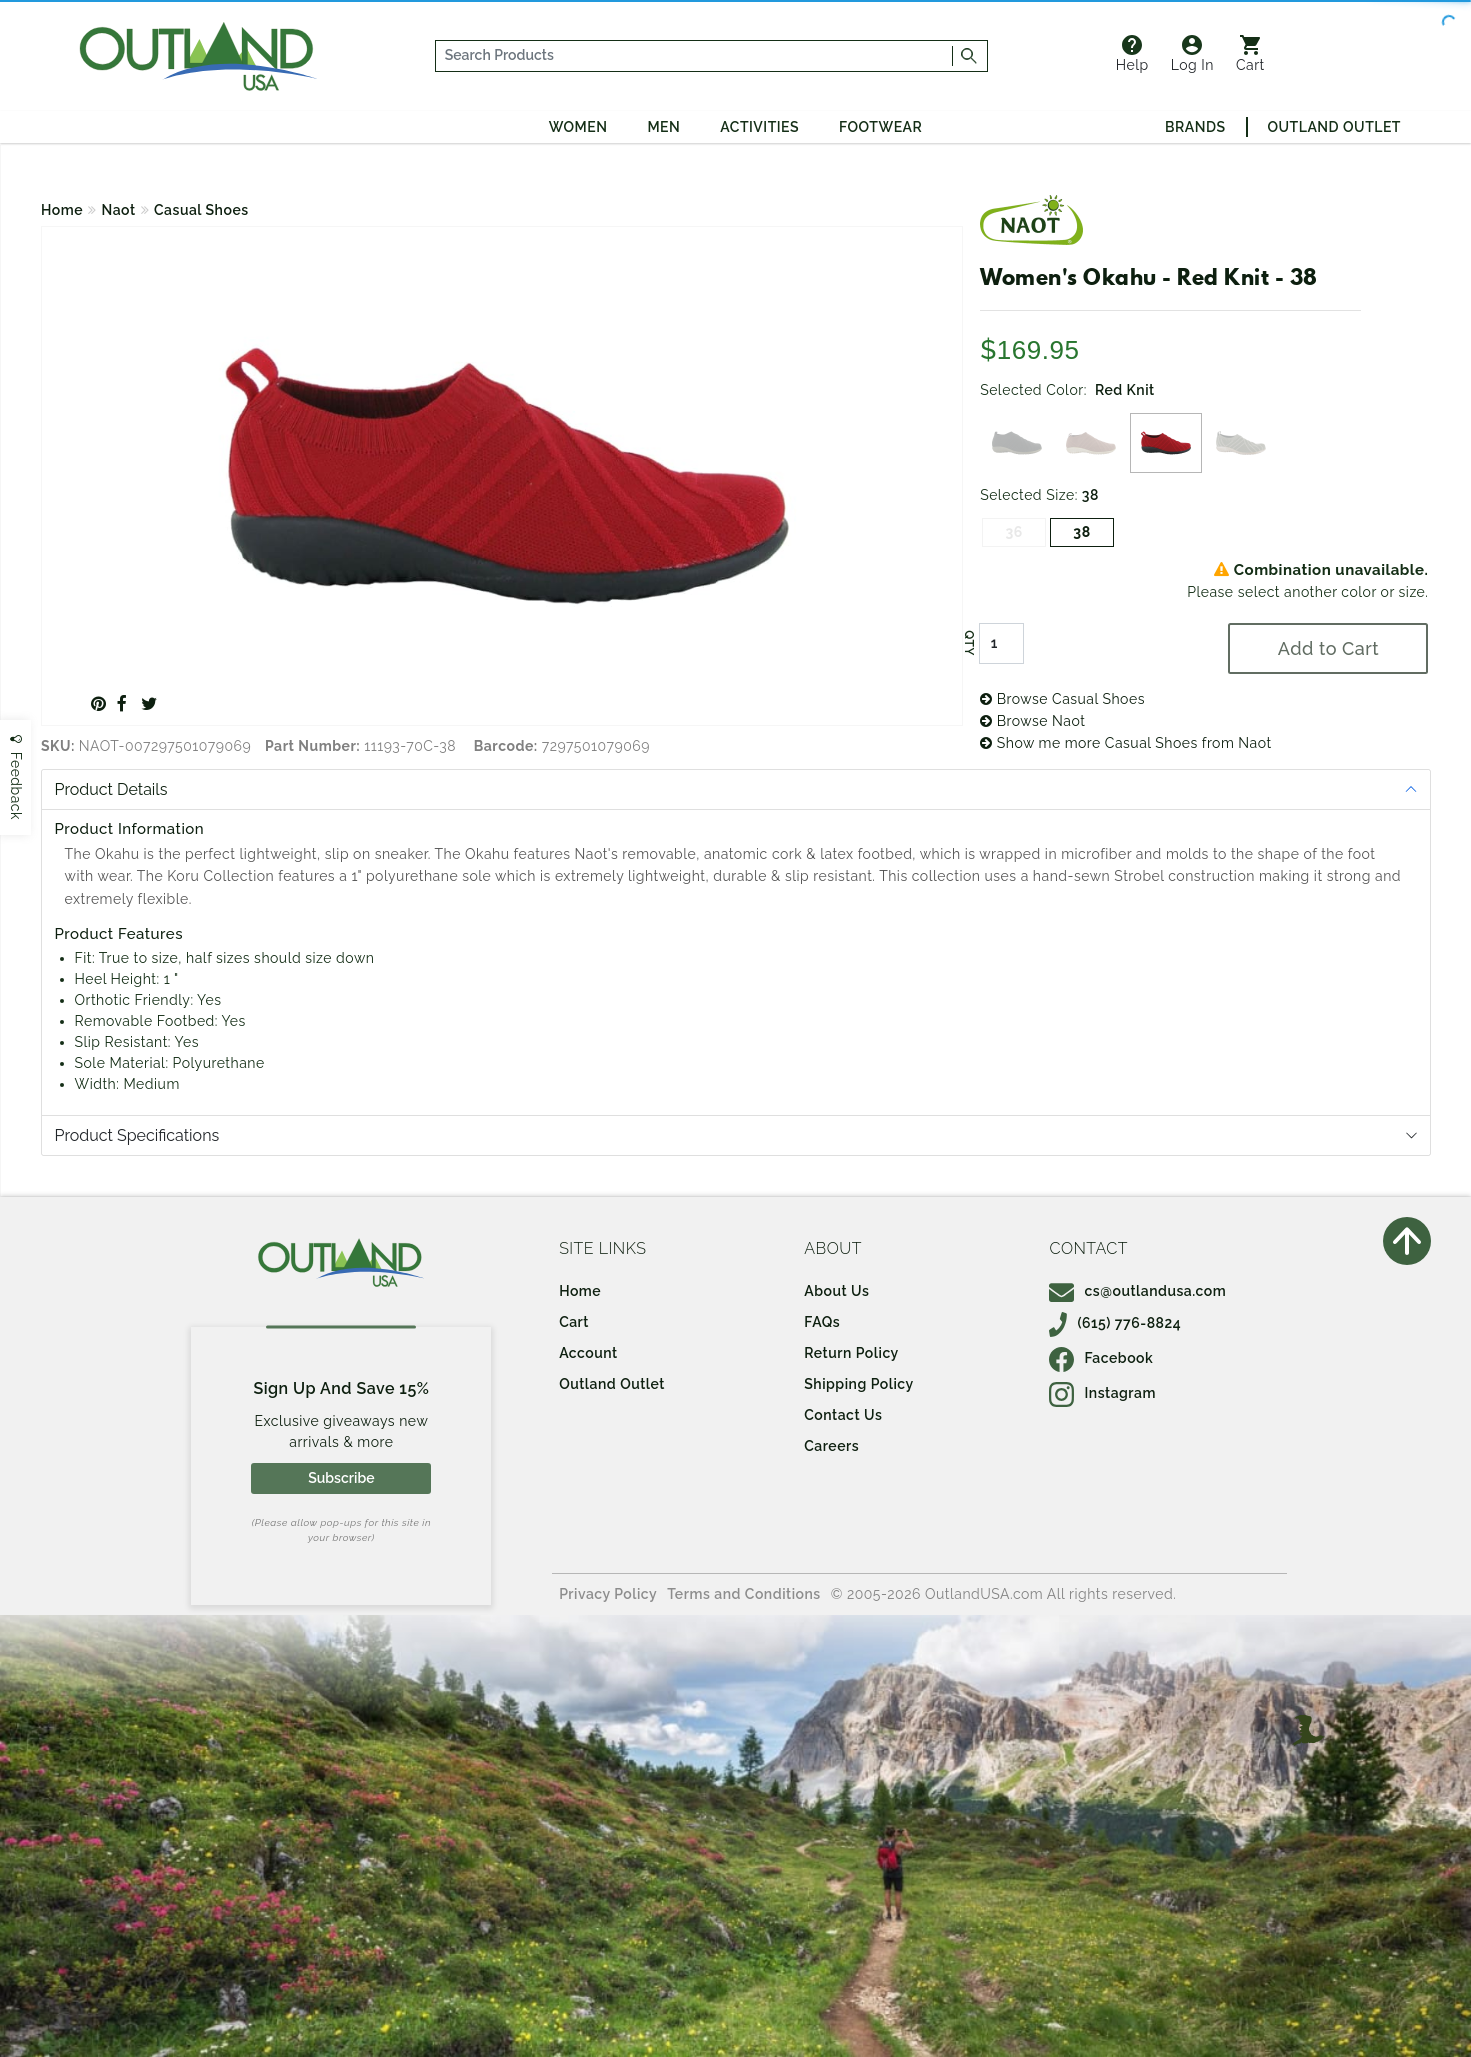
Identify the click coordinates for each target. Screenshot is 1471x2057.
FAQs (822, 1322)
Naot (119, 210)
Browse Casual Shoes (1062, 699)
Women (578, 127)
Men (663, 127)
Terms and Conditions (744, 1594)
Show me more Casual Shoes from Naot (1125, 743)
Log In (1192, 54)
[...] (694, 56)
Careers (831, 1446)
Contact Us (843, 1415)
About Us (836, 1291)
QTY (969, 643)
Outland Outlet (1334, 127)
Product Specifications (137, 1135)
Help (1132, 54)
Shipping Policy (858, 1384)
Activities (759, 127)
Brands (1195, 127)
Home (62, 210)
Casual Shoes (201, 210)
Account (588, 1353)
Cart (1250, 54)
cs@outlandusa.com (1137, 1291)
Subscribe (341, 1478)
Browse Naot (1032, 721)
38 (1081, 532)
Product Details (111, 789)
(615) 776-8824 (1115, 1323)
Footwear (880, 127)
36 (1013, 532)
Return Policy (851, 1353)
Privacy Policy (608, 1594)
